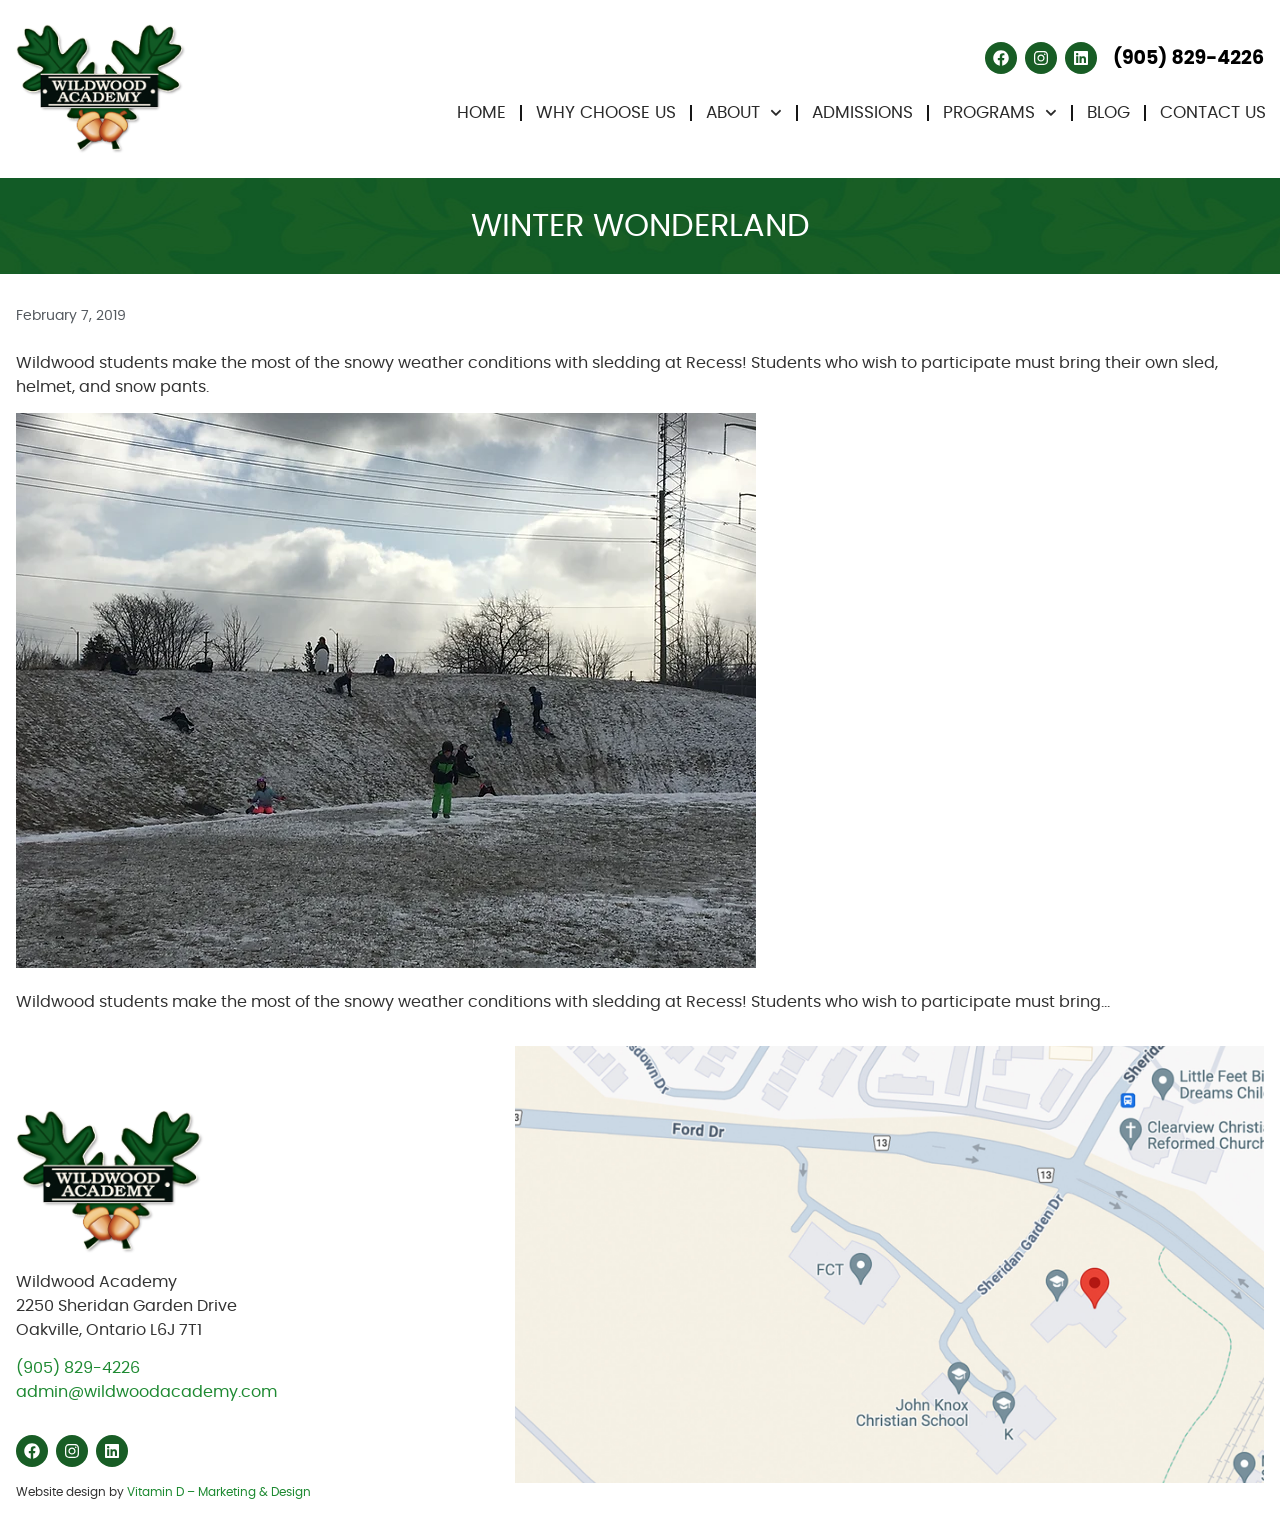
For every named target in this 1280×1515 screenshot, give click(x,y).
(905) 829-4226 (78, 1368)
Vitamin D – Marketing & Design (219, 1492)
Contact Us (1213, 112)
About (744, 113)
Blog (1108, 112)
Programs (1000, 113)
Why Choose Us (606, 112)
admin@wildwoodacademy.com (146, 1392)
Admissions (862, 112)
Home (481, 112)
